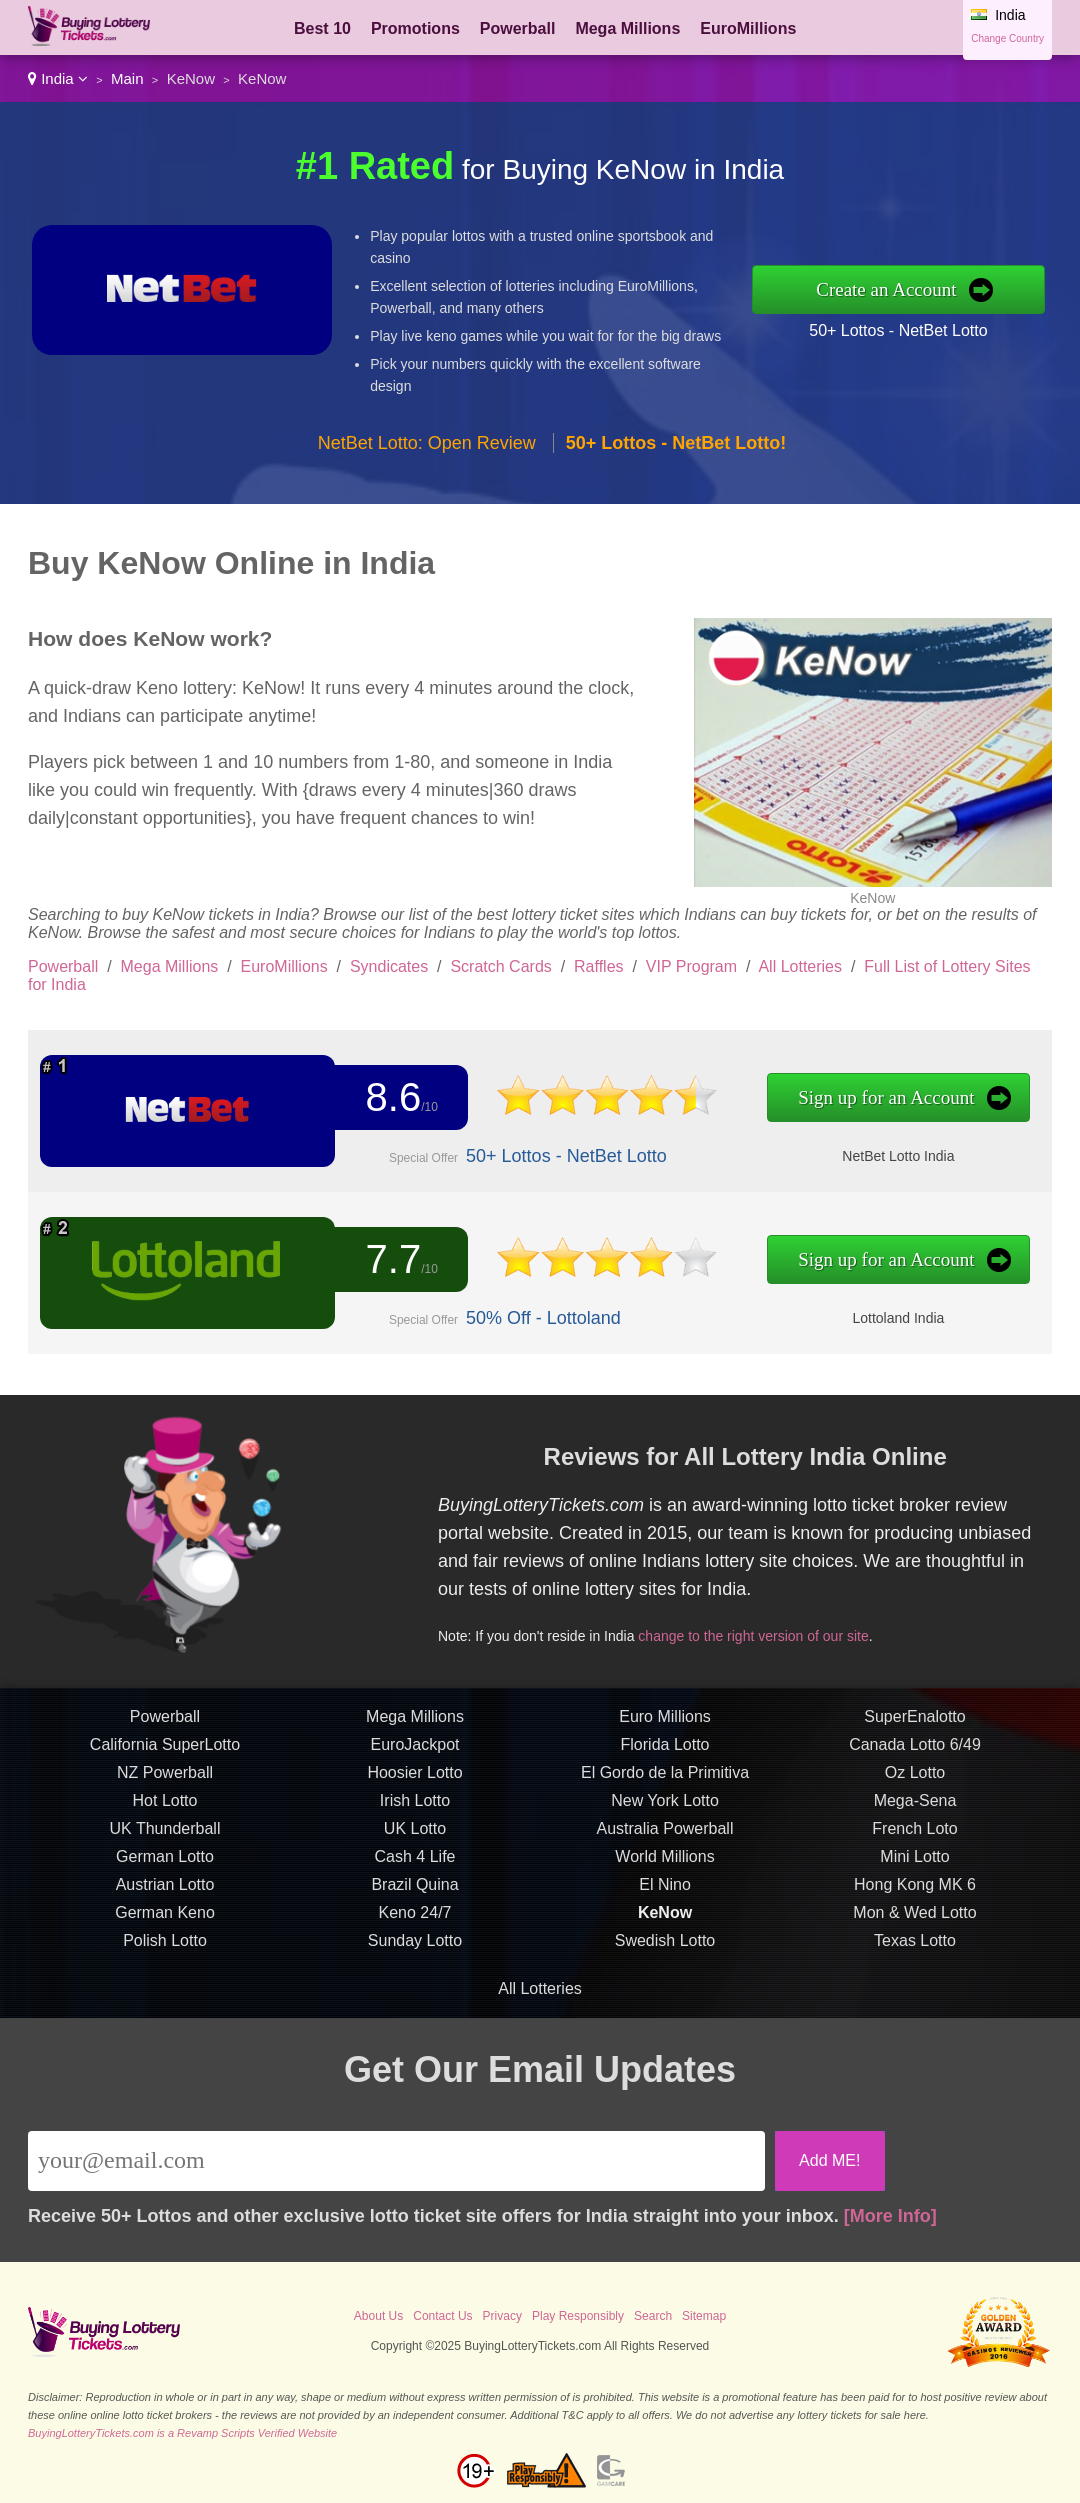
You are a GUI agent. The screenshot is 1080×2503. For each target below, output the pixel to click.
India (58, 78)
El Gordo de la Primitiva (665, 1779)
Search (653, 2316)
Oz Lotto (915, 1779)
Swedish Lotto (665, 1947)
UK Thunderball (165, 1835)
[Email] (396, 2161)
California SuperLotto (165, 1751)
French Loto (914, 1835)
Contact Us (442, 2316)
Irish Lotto (415, 1807)
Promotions (415, 28)
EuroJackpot (415, 1751)
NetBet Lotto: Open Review (427, 443)
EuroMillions (748, 28)
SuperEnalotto (914, 1723)
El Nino (665, 1891)
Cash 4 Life (415, 1863)
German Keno (165, 1919)
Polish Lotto (165, 1947)
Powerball (518, 28)
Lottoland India (880, 1317)
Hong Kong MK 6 (915, 1891)
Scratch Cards (500, 966)
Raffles (599, 966)
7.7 (390, 1260)
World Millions (664, 1863)
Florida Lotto (665, 1751)
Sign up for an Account (868, 1098)
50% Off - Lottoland (536, 1317)
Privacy (502, 2316)
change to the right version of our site (760, 1633)
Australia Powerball (665, 1835)
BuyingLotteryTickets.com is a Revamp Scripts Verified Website (182, 2433)
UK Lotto (415, 1835)
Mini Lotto (914, 1863)
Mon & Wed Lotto (914, 1919)
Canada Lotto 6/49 (915, 1751)
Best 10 (322, 28)
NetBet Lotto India (880, 1155)
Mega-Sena (915, 1807)
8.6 (390, 1097)
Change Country (1007, 38)
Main (127, 78)
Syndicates (389, 966)
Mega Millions (627, 28)
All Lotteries (800, 966)
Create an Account (886, 289)
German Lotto (165, 1863)
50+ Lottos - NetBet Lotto (898, 330)
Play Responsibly (578, 2316)
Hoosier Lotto (414, 1779)
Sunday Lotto (415, 1947)
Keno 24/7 (415, 1919)
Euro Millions (665, 1723)
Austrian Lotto (165, 1891)
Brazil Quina (414, 1891)
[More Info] (890, 2216)
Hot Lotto (165, 1807)
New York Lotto (665, 1807)
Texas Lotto (915, 1947)
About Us (378, 2316)
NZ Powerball (165, 1779)
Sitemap (704, 2316)
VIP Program (691, 966)
